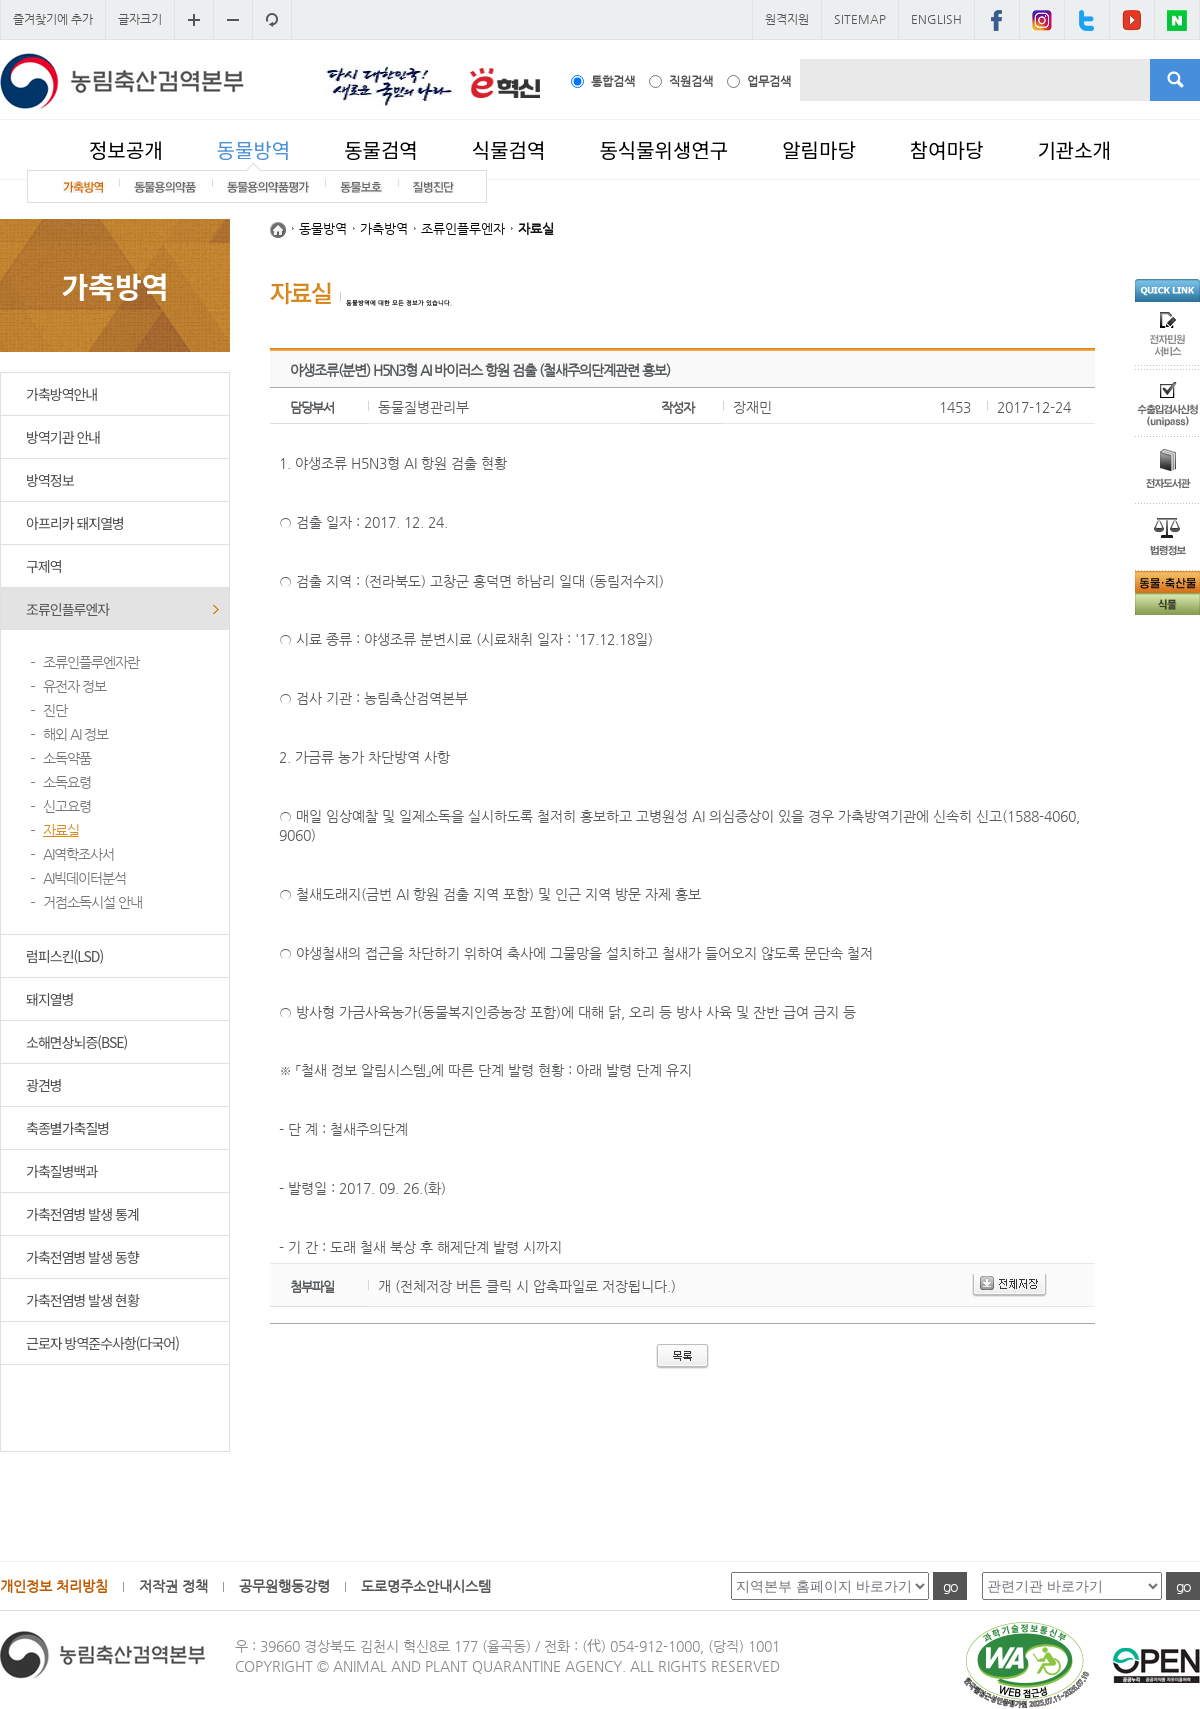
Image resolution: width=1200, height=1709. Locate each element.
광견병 (44, 1085)
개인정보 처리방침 (54, 1586)
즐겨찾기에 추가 (53, 19)
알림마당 (819, 149)
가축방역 (384, 228)
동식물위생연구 (663, 149)
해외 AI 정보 (75, 734)
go (950, 1586)
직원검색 (691, 81)
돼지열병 (50, 999)
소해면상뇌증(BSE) (76, 1042)
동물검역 (381, 149)
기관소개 (1074, 149)
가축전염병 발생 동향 (82, 1257)
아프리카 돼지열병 (75, 523)
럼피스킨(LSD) (64, 956)
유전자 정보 (74, 686)
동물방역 (254, 149)
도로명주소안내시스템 (426, 1586)
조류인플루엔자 (67, 609)
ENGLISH (936, 19)
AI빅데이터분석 (84, 878)
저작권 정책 (173, 1586)
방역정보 (50, 480)
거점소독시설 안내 (92, 902)
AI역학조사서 (78, 854)
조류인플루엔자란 (91, 662)
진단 (55, 710)
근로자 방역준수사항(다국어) (102, 1343)
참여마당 (947, 149)
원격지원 (787, 19)
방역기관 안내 (63, 437)
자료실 (61, 830)
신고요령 (67, 806)
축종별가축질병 (67, 1128)
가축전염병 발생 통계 (82, 1214)
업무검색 (769, 81)
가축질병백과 (61, 1171)
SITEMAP (860, 19)
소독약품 (67, 758)
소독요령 (67, 782)
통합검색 (613, 81)
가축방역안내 (61, 394)
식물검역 (509, 149)
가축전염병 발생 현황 (82, 1300)
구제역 (44, 566)
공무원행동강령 (284, 1586)
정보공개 (126, 149)
